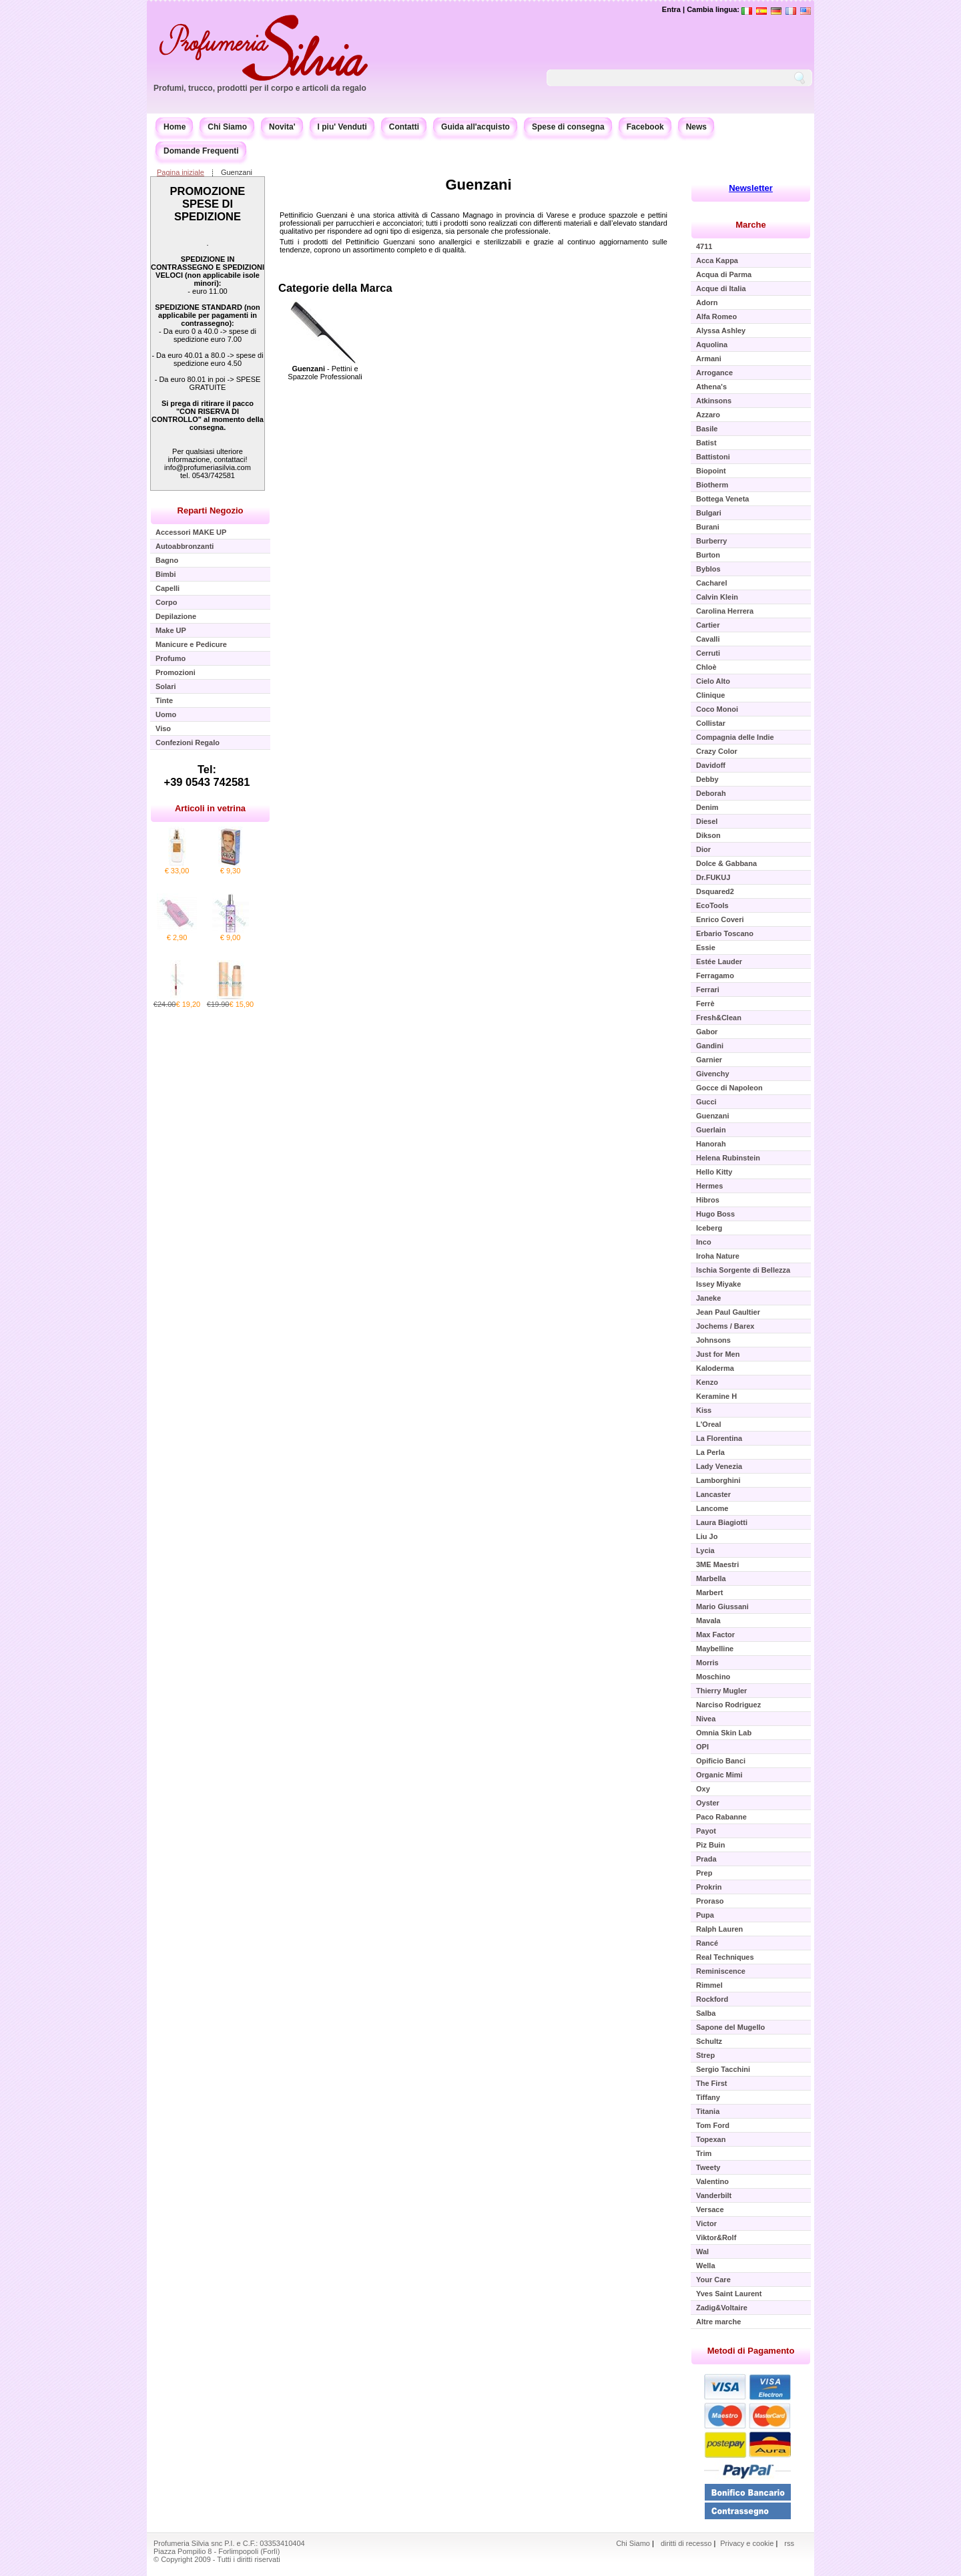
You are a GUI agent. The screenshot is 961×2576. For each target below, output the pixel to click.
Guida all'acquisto (475, 127)
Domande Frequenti (201, 151)
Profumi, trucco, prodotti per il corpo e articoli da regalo (259, 88)
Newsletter (751, 188)
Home (175, 127)
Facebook (645, 127)
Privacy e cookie (747, 2543)
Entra (671, 9)
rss (789, 2543)
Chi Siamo (227, 127)
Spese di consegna (568, 127)
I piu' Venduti (342, 127)
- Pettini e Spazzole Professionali (325, 373)
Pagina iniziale (180, 172)
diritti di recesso (686, 2543)
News (696, 127)
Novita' (282, 127)
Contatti (404, 127)
